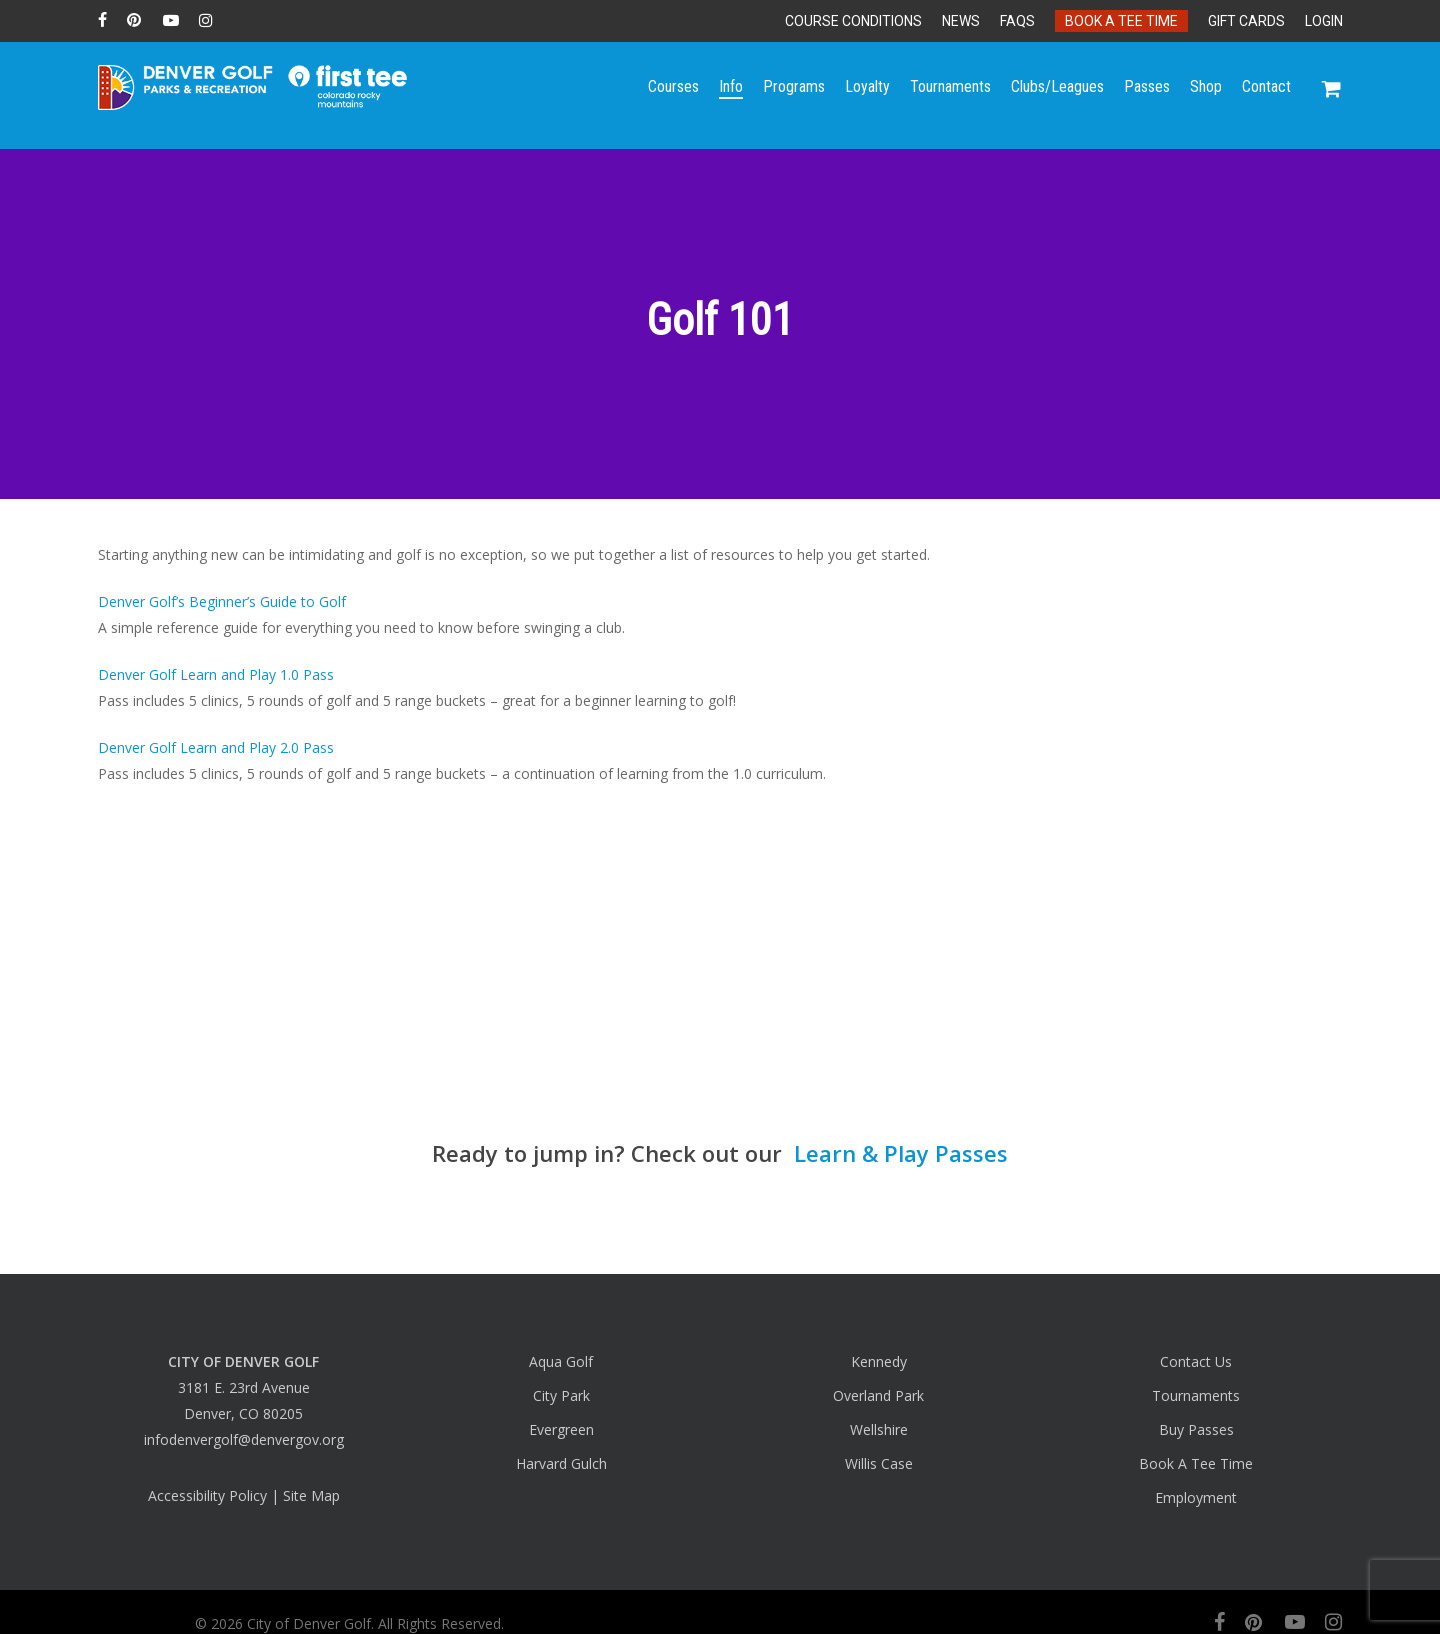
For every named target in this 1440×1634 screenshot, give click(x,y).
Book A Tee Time (1196, 1463)
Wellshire (879, 1429)
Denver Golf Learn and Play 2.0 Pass (216, 747)
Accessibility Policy (207, 1495)
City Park (561, 1395)
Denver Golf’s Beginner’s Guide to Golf (222, 601)
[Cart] (1332, 95)
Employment (1196, 1497)
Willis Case (879, 1463)
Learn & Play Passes (898, 1153)
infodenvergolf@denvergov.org (244, 1439)
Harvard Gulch (561, 1463)
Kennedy (879, 1361)
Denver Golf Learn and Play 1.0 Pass (216, 674)
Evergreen (561, 1429)
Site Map (311, 1495)
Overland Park (878, 1395)
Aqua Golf (561, 1361)
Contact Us (1196, 1361)
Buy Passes (1196, 1429)
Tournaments (1196, 1395)
